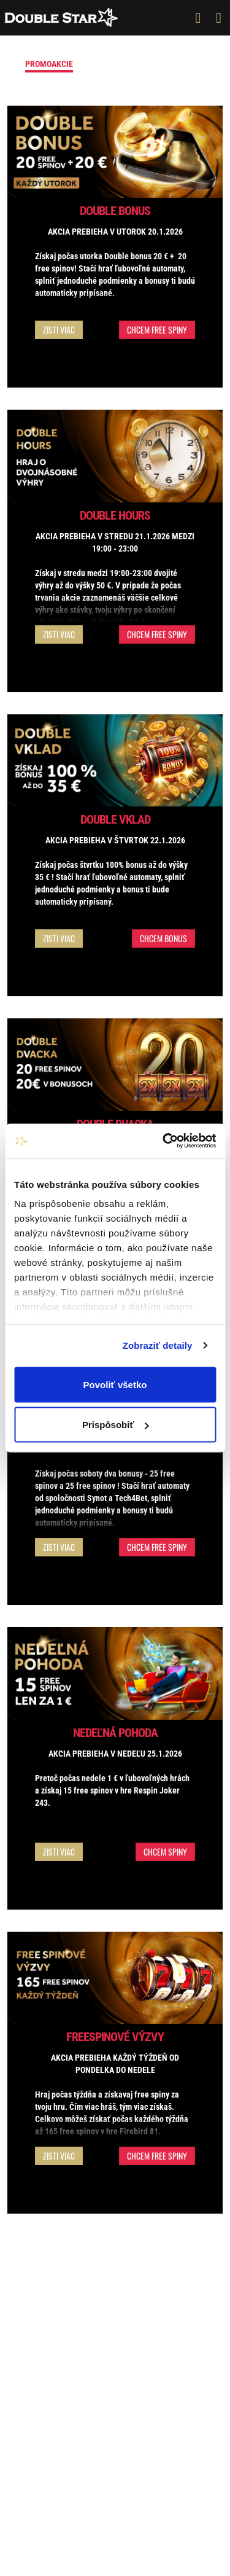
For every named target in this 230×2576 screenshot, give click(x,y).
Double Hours (115, 515)
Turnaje (177, 64)
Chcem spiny (165, 1851)
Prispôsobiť (115, 1424)
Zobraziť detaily (158, 1345)
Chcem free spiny (157, 329)
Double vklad (115, 819)
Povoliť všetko (115, 1384)
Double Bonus (115, 210)
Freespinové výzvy (115, 2036)
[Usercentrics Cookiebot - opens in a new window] (164, 1141)
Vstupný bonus (117, 64)
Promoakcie (49, 64)
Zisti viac (59, 329)
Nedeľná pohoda (115, 1732)
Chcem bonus (163, 938)
